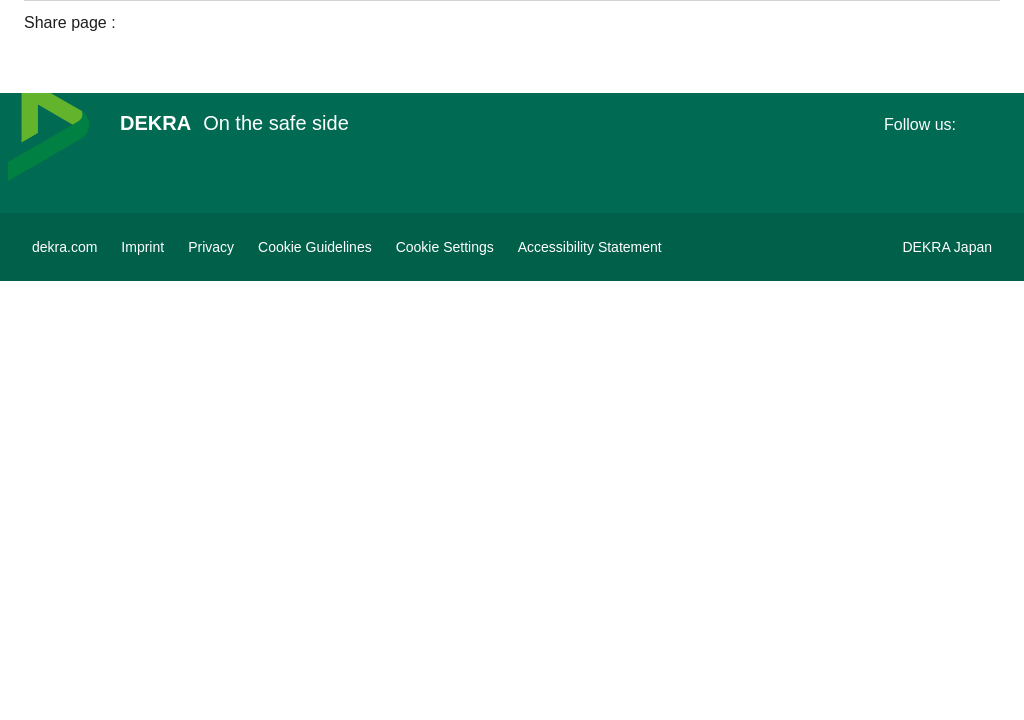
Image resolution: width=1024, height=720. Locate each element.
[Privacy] (211, 247)
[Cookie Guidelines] (315, 247)
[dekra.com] (64, 247)
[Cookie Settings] (445, 247)
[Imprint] (142, 247)
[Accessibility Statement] (590, 247)
